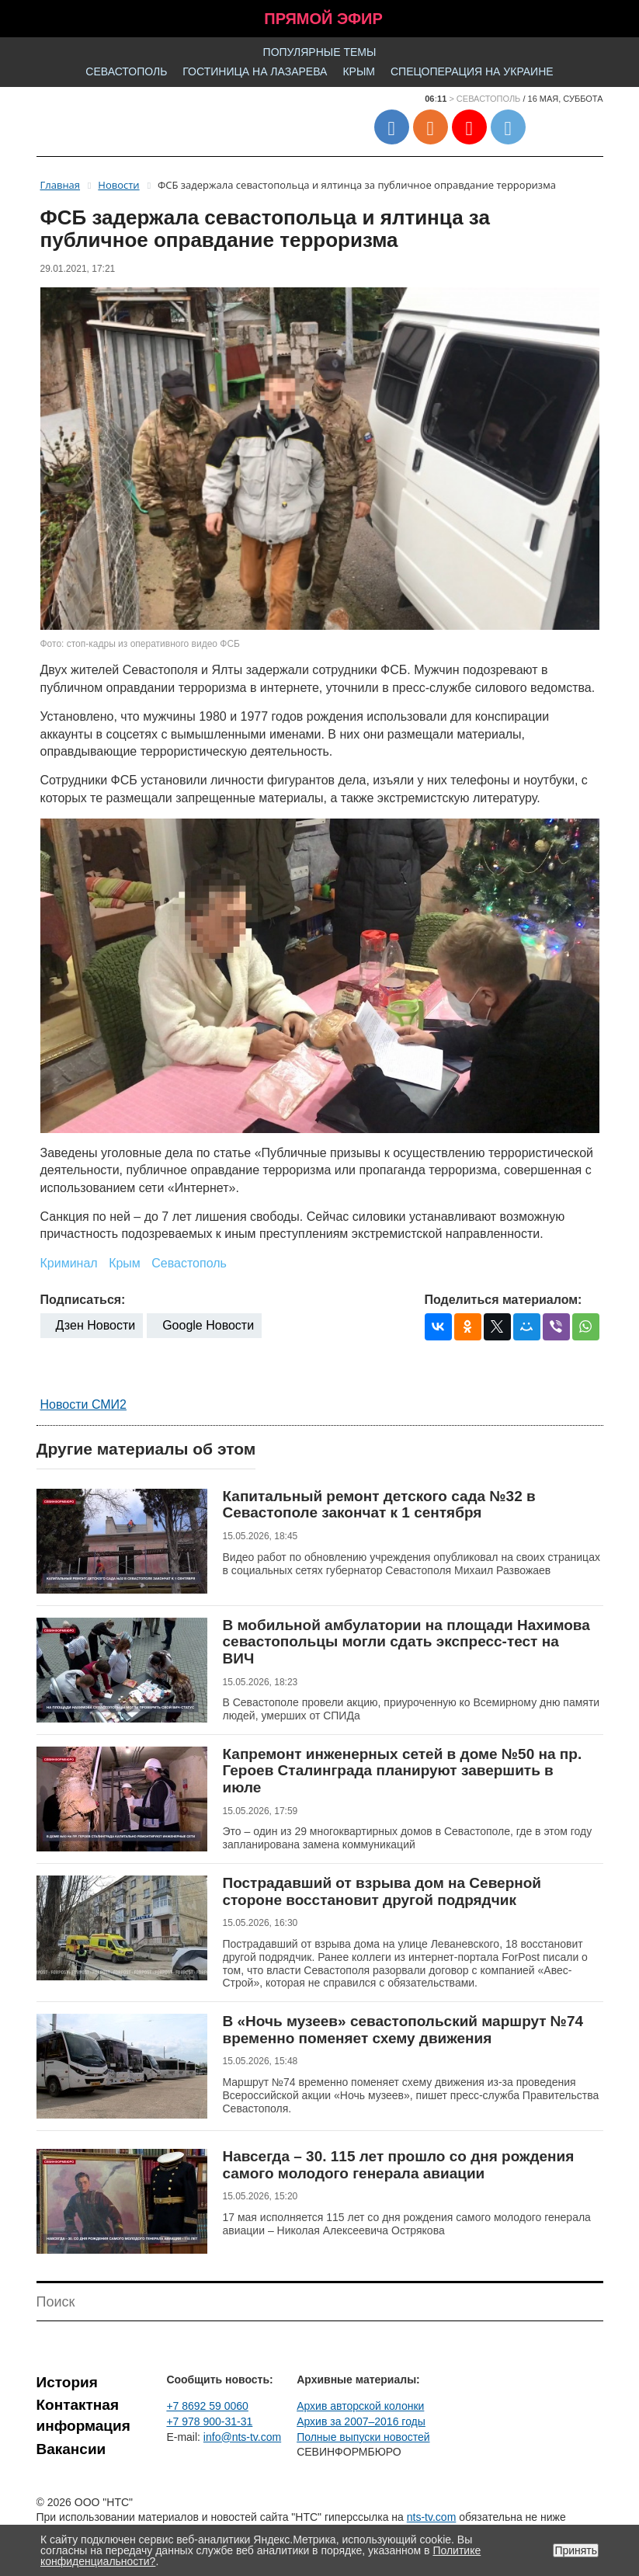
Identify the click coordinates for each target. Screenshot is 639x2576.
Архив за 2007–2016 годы (361, 2421)
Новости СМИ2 (83, 1404)
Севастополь (126, 71)
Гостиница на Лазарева (254, 71)
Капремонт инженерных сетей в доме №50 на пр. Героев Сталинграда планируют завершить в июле (402, 1771)
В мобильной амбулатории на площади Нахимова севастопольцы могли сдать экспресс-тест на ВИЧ (406, 1642)
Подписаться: (83, 1299)
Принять (575, 2550)
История (67, 2382)
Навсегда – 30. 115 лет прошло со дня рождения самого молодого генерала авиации (399, 2164)
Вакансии (71, 2449)
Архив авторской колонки (360, 2406)
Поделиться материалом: (503, 1299)
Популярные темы (320, 52)
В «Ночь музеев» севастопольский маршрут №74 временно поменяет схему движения (403, 2029)
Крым (358, 71)
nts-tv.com (432, 2517)
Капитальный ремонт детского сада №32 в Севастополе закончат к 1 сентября (379, 1504)
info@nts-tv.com (242, 2437)
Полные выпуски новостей (363, 2437)
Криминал (69, 1263)
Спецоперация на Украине (472, 71)
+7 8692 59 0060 (207, 2406)
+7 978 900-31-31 (209, 2421)
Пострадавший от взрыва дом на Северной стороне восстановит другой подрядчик (382, 1891)
